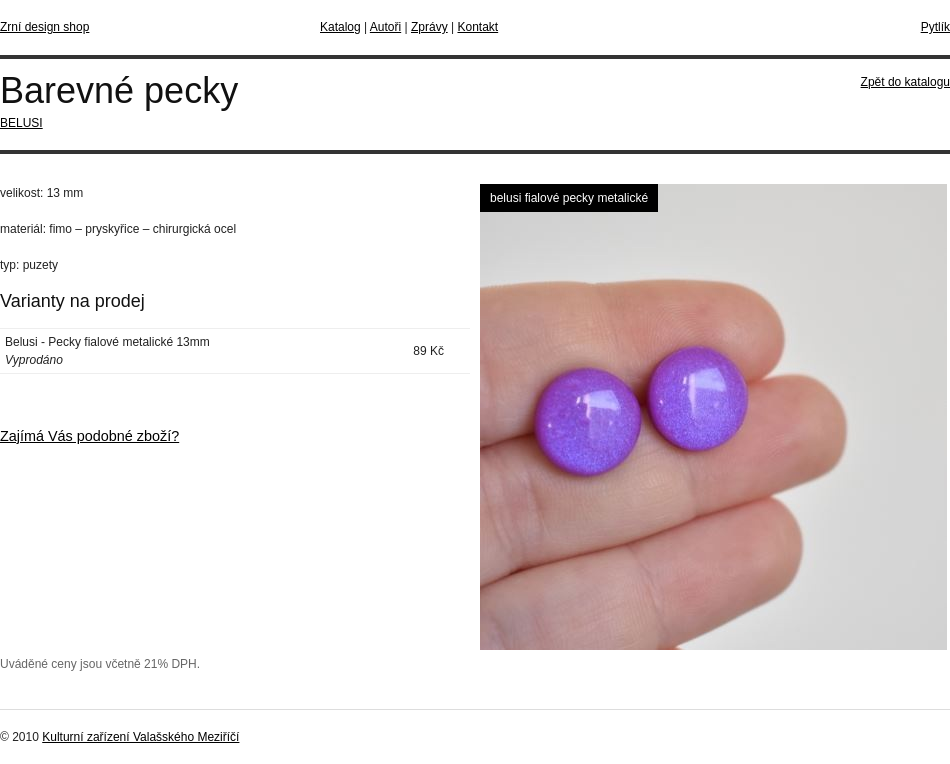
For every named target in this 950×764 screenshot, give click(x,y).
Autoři (385, 27)
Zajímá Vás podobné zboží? (89, 436)
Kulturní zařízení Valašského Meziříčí (140, 737)
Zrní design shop (44, 27)
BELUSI (21, 123)
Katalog (340, 27)
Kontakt (477, 27)
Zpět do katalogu (905, 82)
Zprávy (429, 27)
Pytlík (935, 27)
